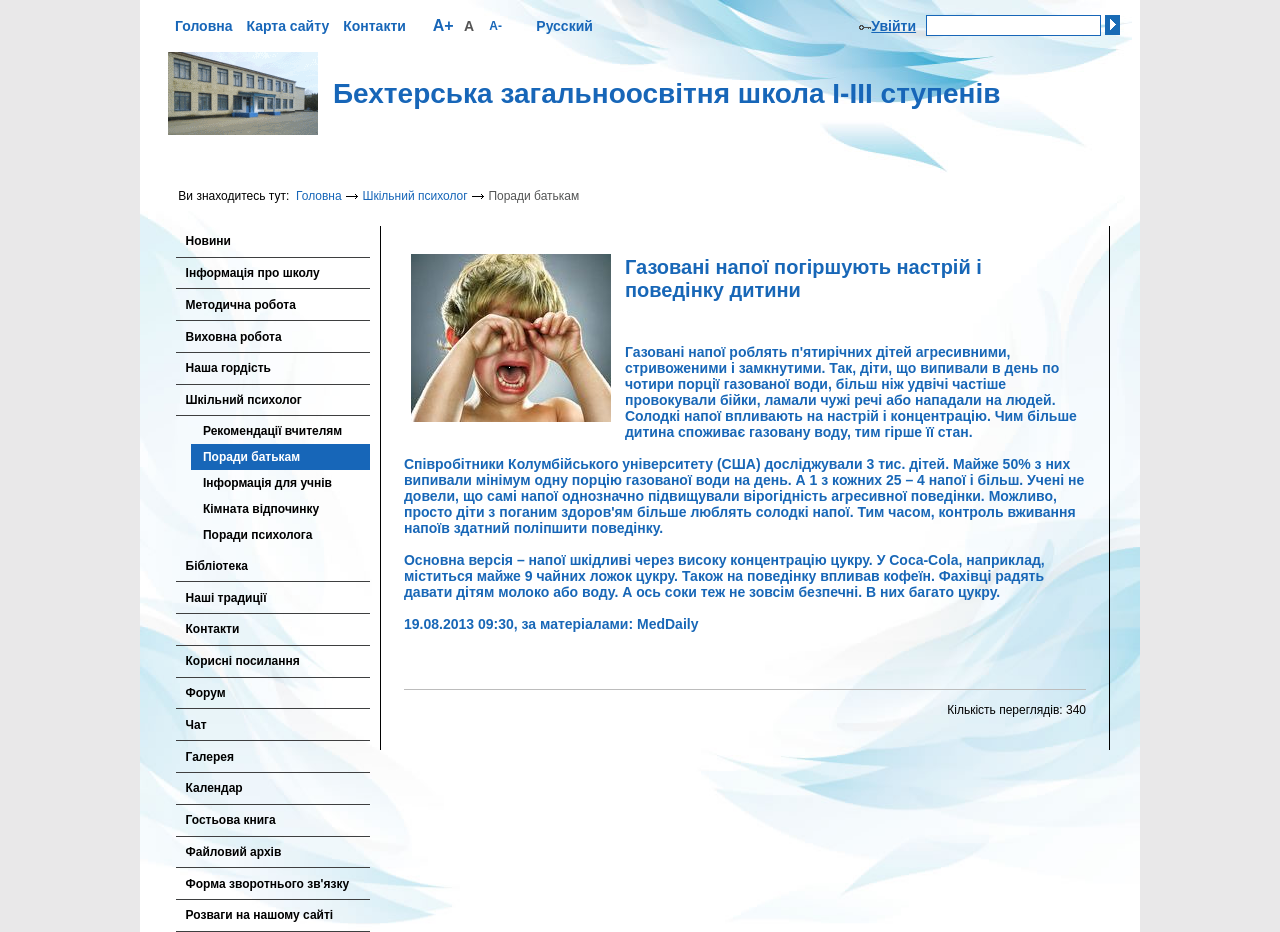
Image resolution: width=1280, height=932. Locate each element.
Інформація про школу (253, 273)
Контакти (374, 26)
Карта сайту (287, 26)
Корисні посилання (243, 661)
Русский (564, 26)
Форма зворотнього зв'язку (268, 884)
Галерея (210, 757)
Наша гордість (228, 368)
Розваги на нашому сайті (260, 915)
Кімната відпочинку (261, 509)
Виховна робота (234, 337)
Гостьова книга (231, 820)
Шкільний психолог (414, 196)
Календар (214, 788)
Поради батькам (251, 457)
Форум (206, 693)
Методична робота (241, 305)
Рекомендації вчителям (272, 431)
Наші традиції (226, 598)
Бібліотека (217, 566)
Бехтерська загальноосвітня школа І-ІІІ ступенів (667, 93)
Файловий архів (234, 852)
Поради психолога (257, 535)
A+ (443, 25)
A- (495, 26)
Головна (204, 26)
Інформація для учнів (267, 483)
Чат (196, 725)
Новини (208, 241)
